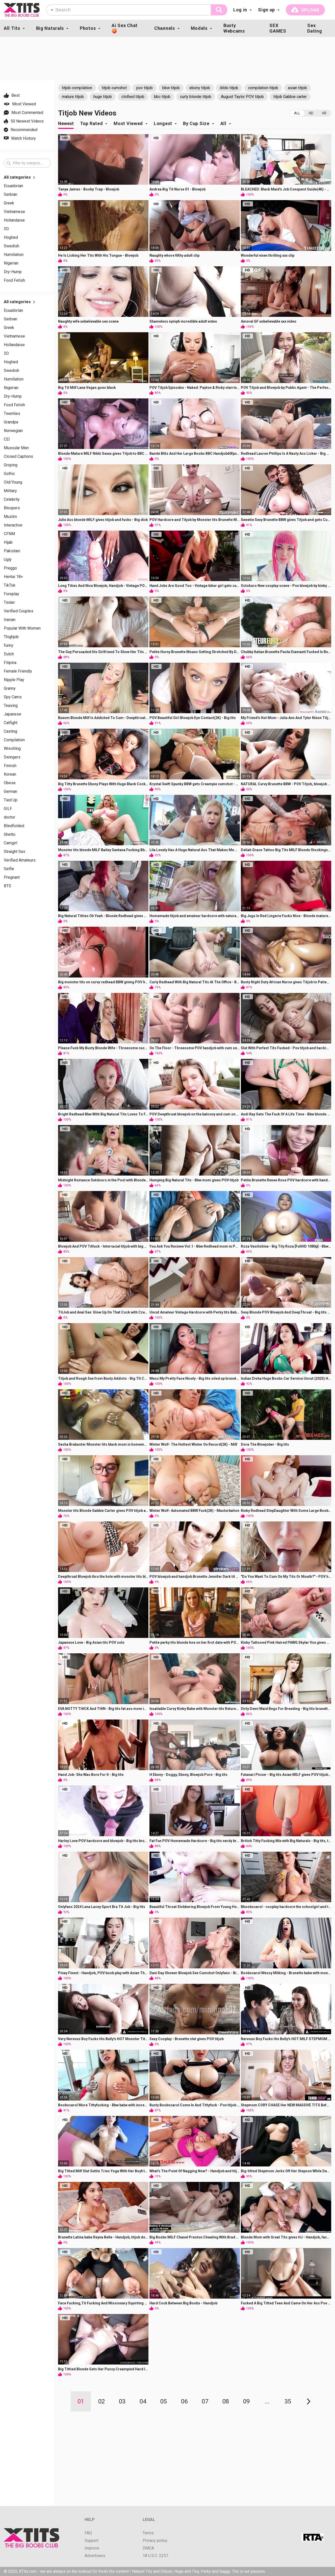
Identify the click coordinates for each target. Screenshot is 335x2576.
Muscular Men (16, 448)
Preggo (10, 568)
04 (143, 2401)
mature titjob (73, 96)
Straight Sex (14, 851)
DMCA (148, 2548)
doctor (9, 817)
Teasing (11, 705)
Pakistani (12, 551)
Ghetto (9, 834)
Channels (164, 28)
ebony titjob (199, 87)
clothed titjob (132, 96)
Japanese (12, 714)
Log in (240, 9)
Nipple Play (14, 680)
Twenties (12, 413)
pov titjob (144, 87)
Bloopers (12, 508)
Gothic (9, 473)
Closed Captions (18, 456)
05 (163, 2401)
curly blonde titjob (195, 96)
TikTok (9, 585)
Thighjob (11, 637)
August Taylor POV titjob (242, 96)
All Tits (12, 28)
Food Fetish (14, 280)
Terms (148, 2533)
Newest (66, 123)
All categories (19, 177)
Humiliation (13, 254)
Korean (10, 774)
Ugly (8, 559)
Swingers (12, 757)
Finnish (10, 766)
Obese (10, 783)
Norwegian (13, 430)
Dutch (9, 654)
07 (205, 2401)
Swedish (11, 246)
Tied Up (10, 800)
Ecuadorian (13, 186)
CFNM (9, 534)
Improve (92, 2548)
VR (324, 113)
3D (6, 229)
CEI (7, 439)
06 (184, 2401)
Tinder (9, 602)
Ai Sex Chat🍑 (125, 28)
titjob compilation (77, 87)
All (297, 113)
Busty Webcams (234, 28)
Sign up (266, 9)
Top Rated (91, 123)
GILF (8, 808)
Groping (10, 465)
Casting (10, 731)
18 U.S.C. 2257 (155, 2556)
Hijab (8, 542)
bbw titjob (171, 87)
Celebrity (12, 499)
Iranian (9, 619)
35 (288, 2401)
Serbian (10, 194)
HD (311, 113)
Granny (10, 688)
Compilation (14, 740)
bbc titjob (162, 96)
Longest (163, 123)
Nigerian (11, 263)
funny (8, 645)
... (267, 2401)
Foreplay (11, 594)
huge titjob (102, 96)
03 (122, 2401)
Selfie (9, 869)
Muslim (10, 516)
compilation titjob (263, 87)
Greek (9, 203)
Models (199, 28)
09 (246, 2401)
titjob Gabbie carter (290, 96)
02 (101, 2401)
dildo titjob (229, 87)
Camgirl (10, 843)
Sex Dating (314, 28)
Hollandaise (14, 220)
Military (10, 491)
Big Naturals (50, 28)
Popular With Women (22, 628)
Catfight (10, 723)
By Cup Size (196, 123)
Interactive (13, 525)
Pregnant (12, 877)
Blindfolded (14, 826)
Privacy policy (155, 2540)
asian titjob (297, 87)
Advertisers (95, 2556)
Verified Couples (18, 611)
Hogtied (11, 237)
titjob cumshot (114, 87)
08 (225, 2401)
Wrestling (12, 748)
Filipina (10, 662)
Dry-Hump (13, 272)
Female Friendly (18, 671)
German (10, 791)
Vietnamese (14, 211)
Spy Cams (13, 697)
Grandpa (11, 422)
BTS (7, 886)
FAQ (88, 2533)
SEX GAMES (277, 28)
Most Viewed (128, 123)
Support (91, 2540)
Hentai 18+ (13, 577)
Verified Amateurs (20, 860)
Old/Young (13, 482)
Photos (88, 28)
